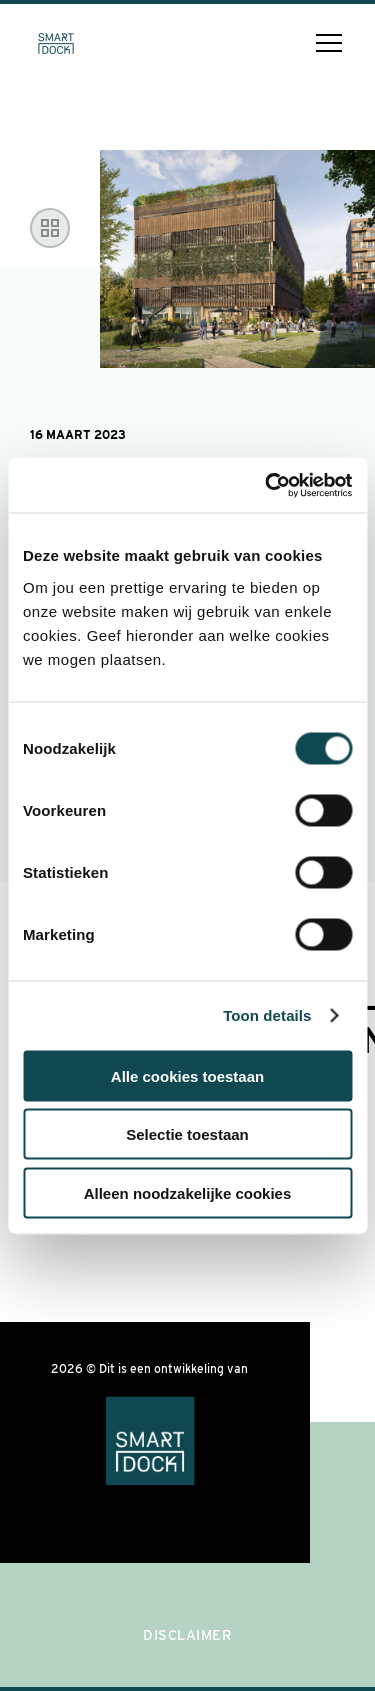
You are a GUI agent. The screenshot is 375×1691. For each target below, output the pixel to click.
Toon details (267, 1015)
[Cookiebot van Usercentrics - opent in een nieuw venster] (267, 485)
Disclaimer (187, 1635)
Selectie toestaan (187, 1134)
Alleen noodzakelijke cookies (188, 1192)
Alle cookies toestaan (187, 1075)
